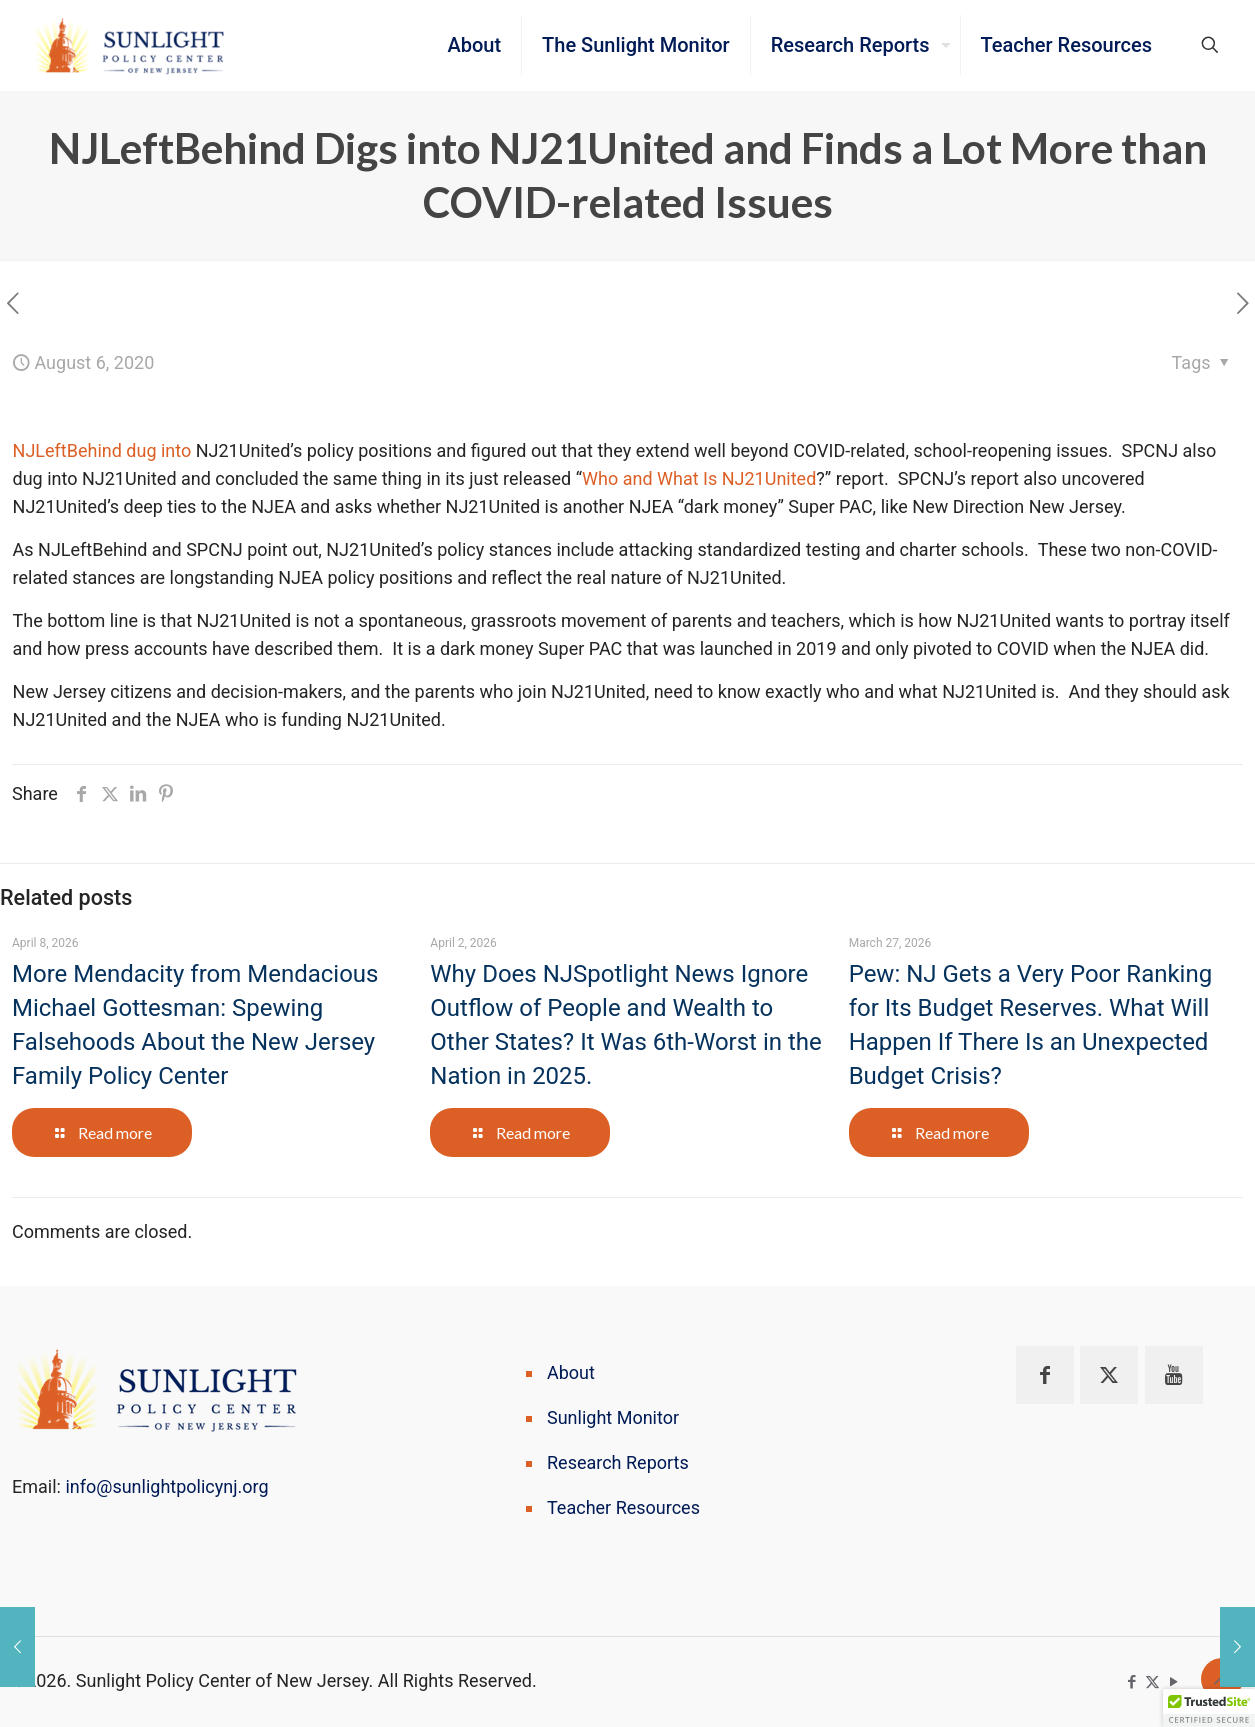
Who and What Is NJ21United (699, 478)
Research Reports (618, 1462)
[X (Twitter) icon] (1152, 1682)
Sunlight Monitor (613, 1417)
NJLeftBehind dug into (102, 450)
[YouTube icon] (1173, 1682)
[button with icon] (1045, 1375)
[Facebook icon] (1131, 1682)
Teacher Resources (623, 1507)
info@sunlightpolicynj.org (166, 1486)
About (571, 1372)
